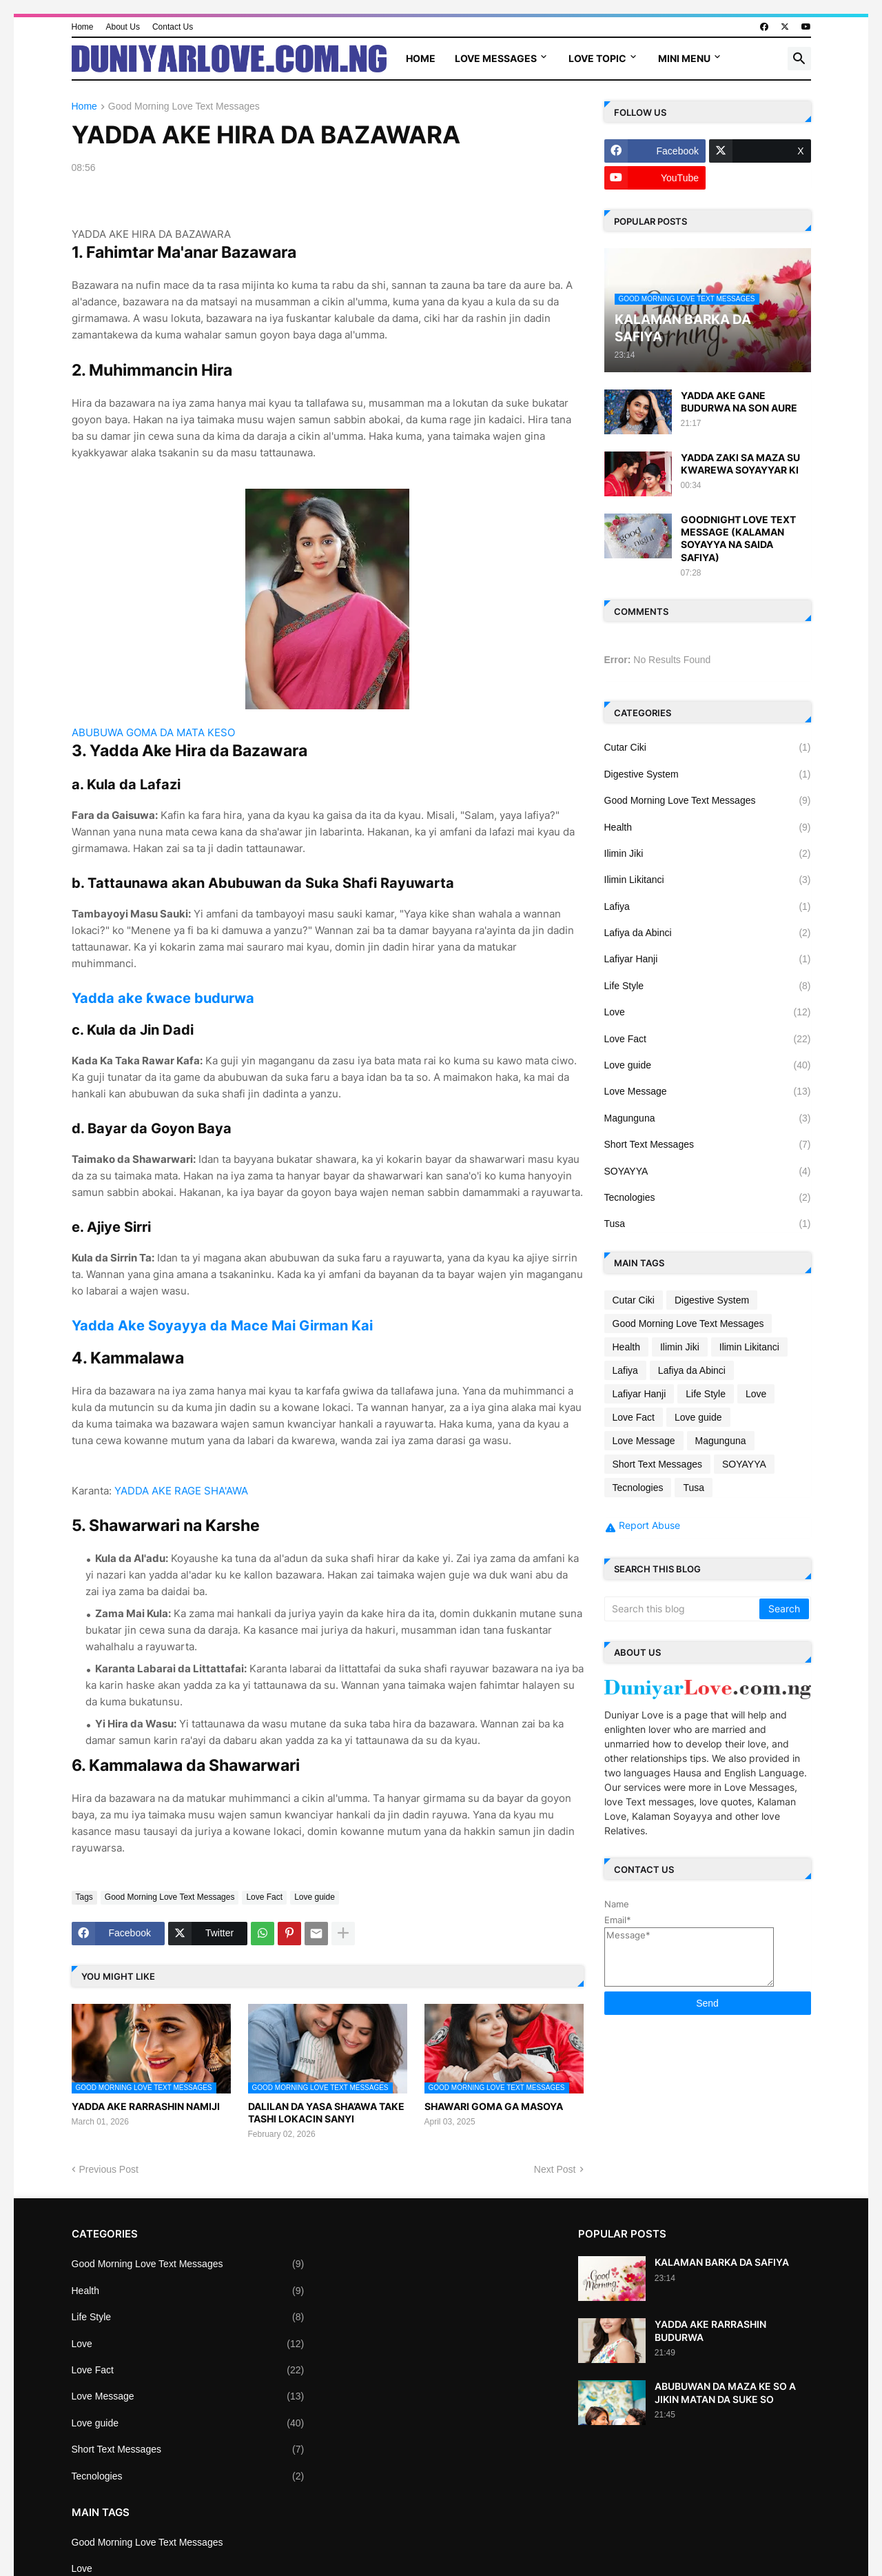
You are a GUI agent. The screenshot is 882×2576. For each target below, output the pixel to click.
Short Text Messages (707, 1144)
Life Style (707, 985)
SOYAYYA (707, 1171)
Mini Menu (684, 58)
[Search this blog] (682, 1609)
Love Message (707, 1091)
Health (707, 827)
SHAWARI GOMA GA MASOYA (493, 2106)
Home (83, 27)
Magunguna (707, 1118)
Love (707, 1012)
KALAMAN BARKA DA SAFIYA (722, 2262)
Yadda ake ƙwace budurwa (163, 998)
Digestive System (707, 774)
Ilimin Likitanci (707, 879)
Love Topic (597, 58)
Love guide (314, 1897)
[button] (799, 58)
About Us (123, 27)
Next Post (555, 2169)
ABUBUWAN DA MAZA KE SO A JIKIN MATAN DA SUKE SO (725, 2392)
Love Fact (264, 1897)
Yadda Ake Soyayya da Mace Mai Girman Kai (222, 1325)
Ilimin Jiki (707, 853)
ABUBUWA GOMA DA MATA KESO (153, 732)
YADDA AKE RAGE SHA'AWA (181, 1490)
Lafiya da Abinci (707, 932)
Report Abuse (649, 1525)
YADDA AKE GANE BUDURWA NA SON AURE (739, 401)
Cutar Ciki (707, 747)
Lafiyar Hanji (707, 958)
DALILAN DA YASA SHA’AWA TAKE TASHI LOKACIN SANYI (326, 2112)
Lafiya (707, 906)
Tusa (707, 1223)
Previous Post (109, 2169)
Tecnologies (707, 1197)
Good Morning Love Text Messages (184, 106)
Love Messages (496, 58)
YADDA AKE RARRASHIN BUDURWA (710, 2330)
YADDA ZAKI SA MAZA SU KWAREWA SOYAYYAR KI (740, 464)
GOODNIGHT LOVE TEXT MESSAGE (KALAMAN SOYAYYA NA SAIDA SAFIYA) (738, 538)
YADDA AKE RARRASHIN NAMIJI (146, 2106)
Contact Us (172, 27)
